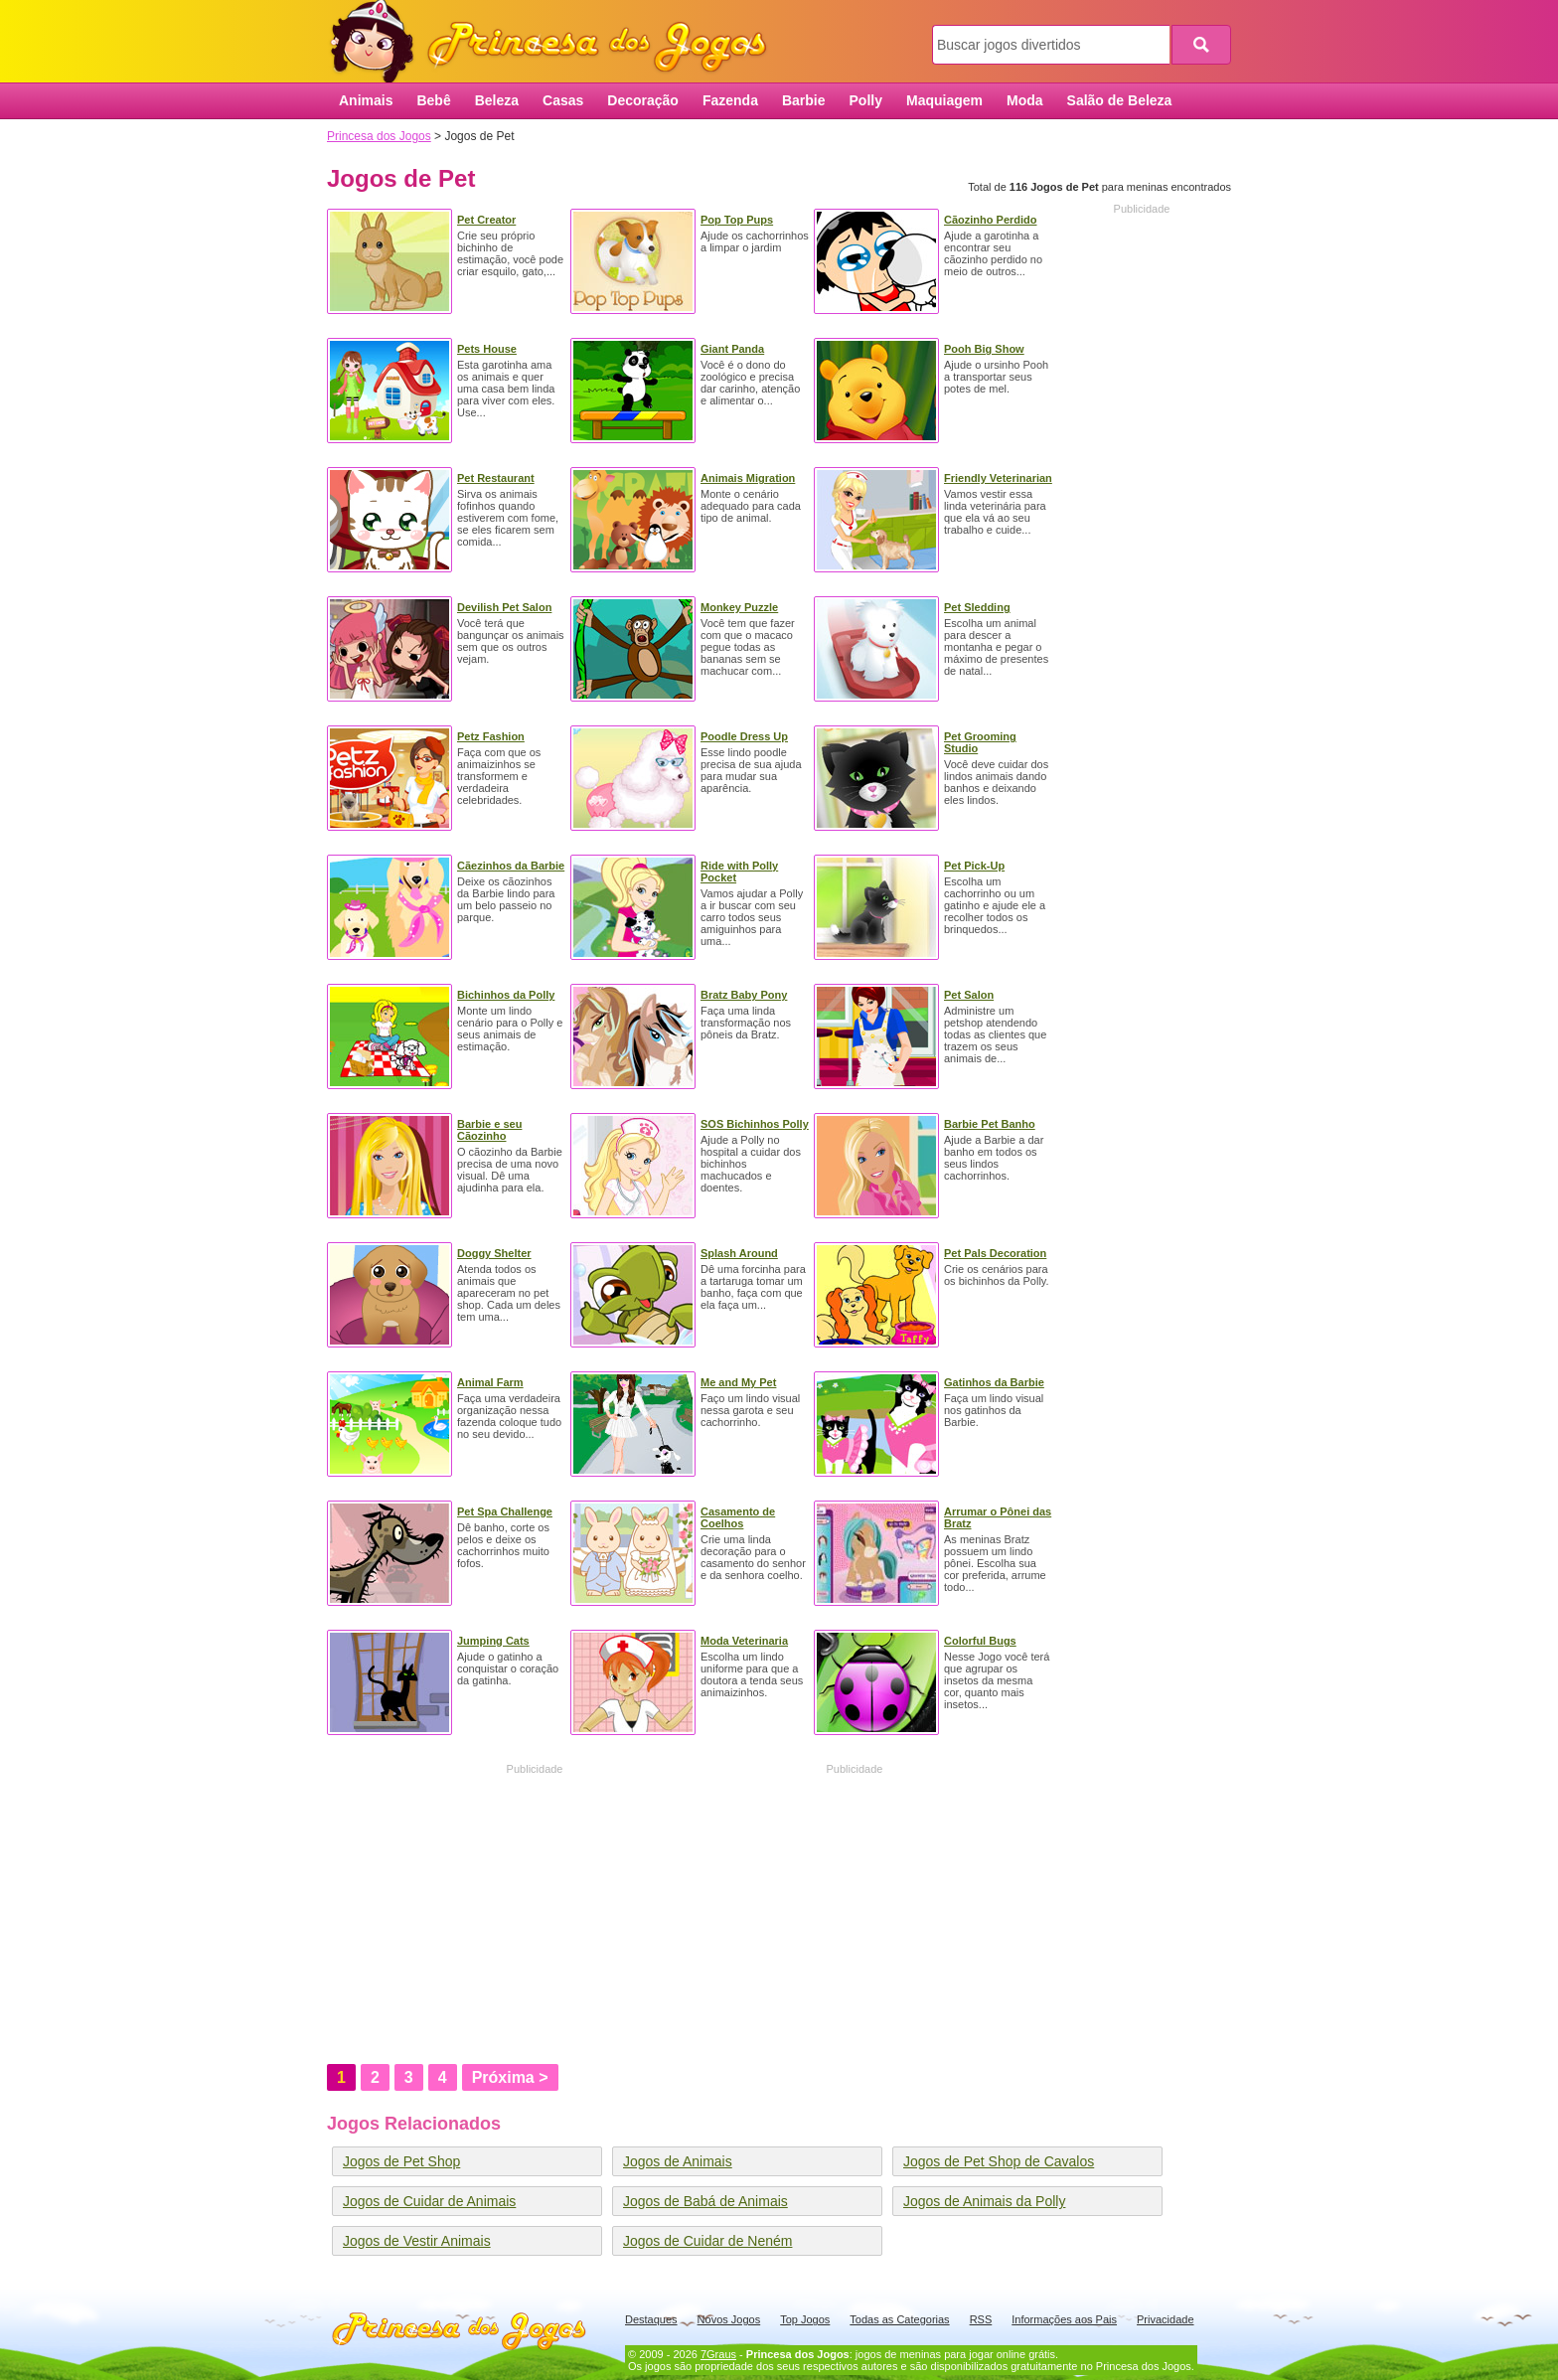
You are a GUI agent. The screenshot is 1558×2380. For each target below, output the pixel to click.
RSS (981, 2319)
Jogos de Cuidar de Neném (707, 2241)
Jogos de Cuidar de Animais (429, 2201)
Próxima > (510, 2077)
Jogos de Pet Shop (401, 2161)
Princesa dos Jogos (555, 42)
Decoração (643, 100)
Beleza (497, 100)
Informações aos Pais (1064, 2319)
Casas (563, 100)
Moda (1025, 100)
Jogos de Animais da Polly (984, 2201)
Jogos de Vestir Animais (417, 2241)
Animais (365, 100)
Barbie (804, 100)
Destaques (651, 2319)
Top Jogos (805, 2319)
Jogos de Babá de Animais (705, 2201)
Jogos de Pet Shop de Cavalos (998, 2161)
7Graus (718, 2354)
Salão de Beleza (1119, 100)
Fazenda (730, 100)
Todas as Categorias (899, 2319)
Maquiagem (944, 100)
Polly (866, 100)
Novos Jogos (729, 2319)
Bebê (433, 100)
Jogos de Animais (677, 2161)
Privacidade (1165, 2319)
